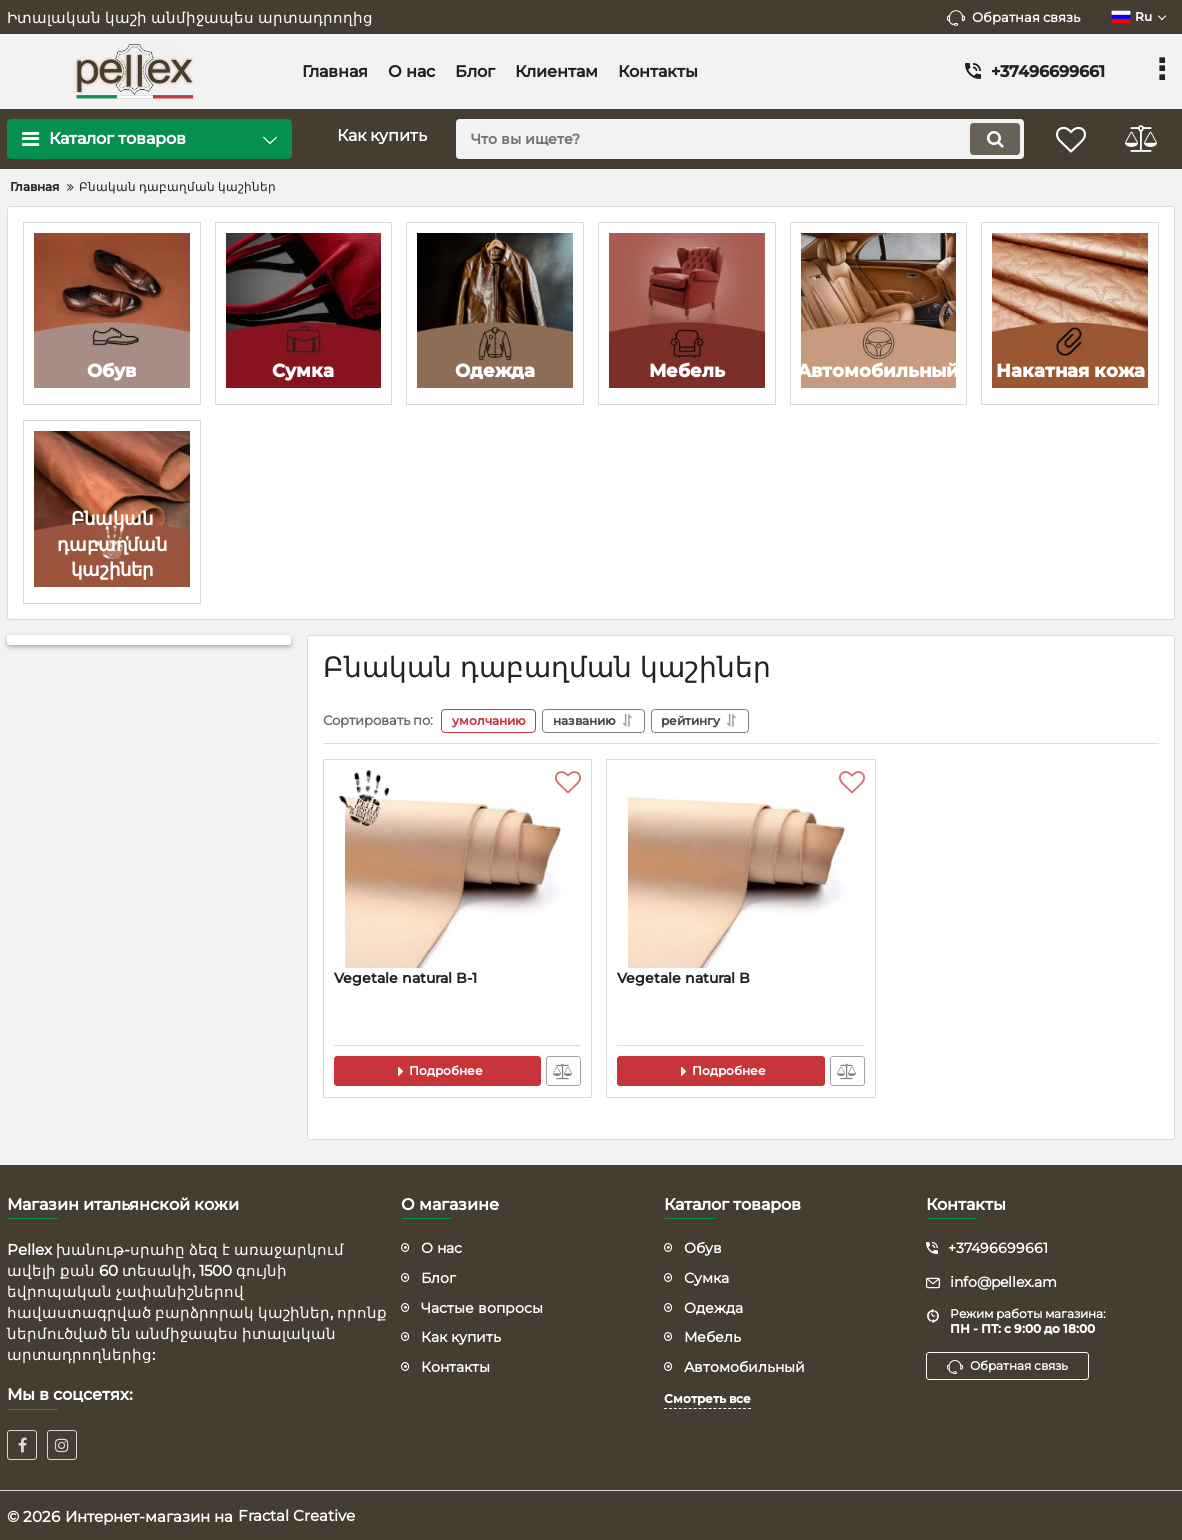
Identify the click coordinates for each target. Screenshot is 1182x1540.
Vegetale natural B (683, 977)
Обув (703, 1247)
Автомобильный (744, 1365)
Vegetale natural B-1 (405, 977)
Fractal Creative (296, 1514)
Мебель (712, 1336)
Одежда (713, 1306)
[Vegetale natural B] (740, 869)
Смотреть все (707, 1397)
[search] (738, 139)
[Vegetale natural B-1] (457, 869)
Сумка (706, 1276)
